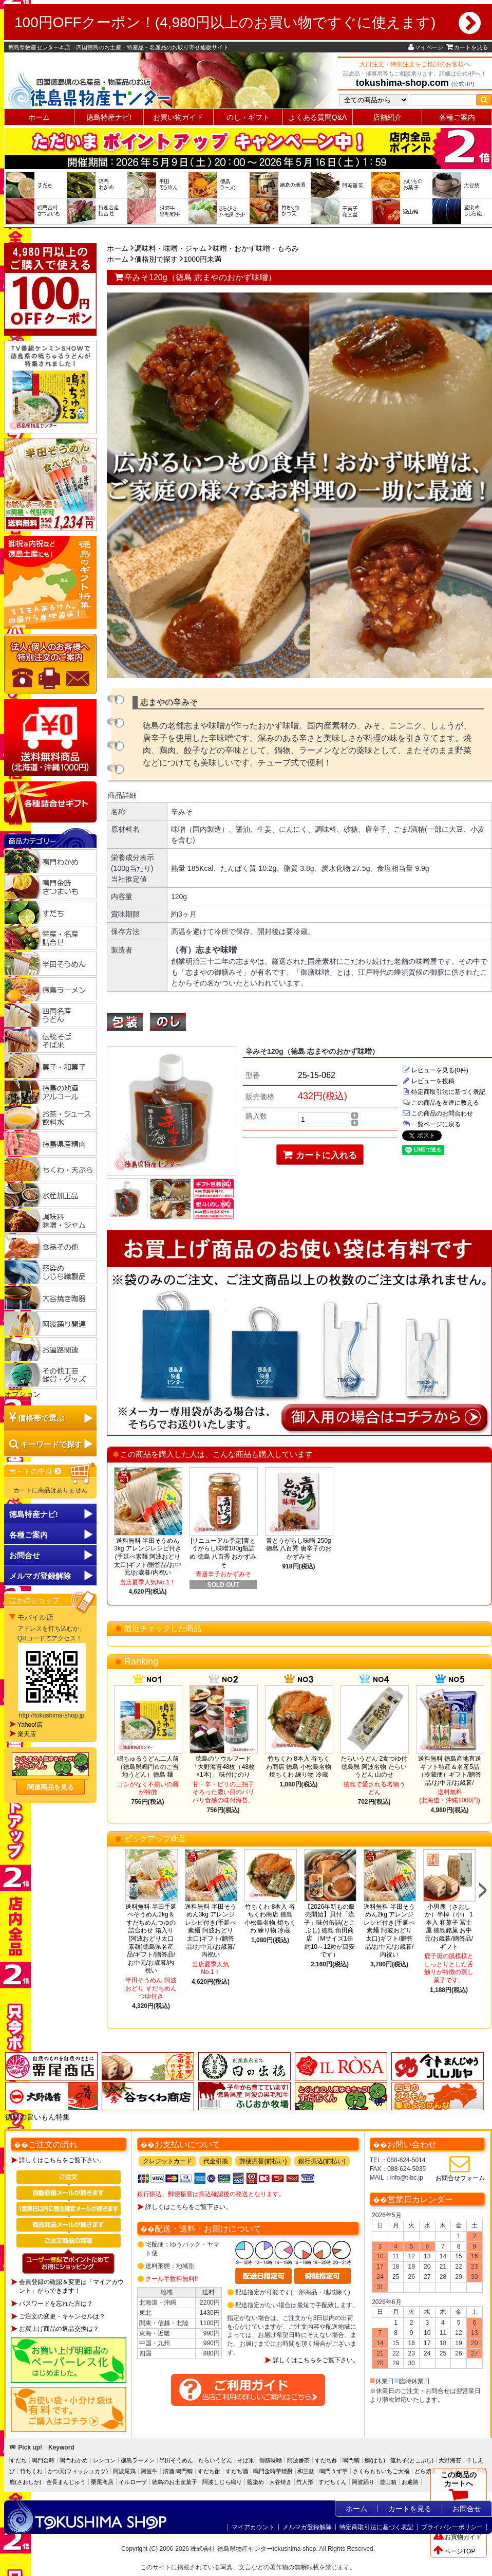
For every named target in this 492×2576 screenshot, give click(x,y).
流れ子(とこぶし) (411, 2460)
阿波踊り (363, 2482)
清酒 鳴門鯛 (178, 2471)
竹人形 (304, 2482)
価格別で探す (156, 259)
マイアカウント (253, 2527)
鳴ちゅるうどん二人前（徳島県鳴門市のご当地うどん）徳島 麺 (148, 1766)
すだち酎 (209, 2471)
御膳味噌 (270, 2460)
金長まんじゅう (66, 2482)
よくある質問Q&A (318, 117)
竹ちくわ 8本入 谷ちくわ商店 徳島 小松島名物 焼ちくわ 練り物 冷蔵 (298, 1766)
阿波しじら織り (222, 2482)
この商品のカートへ (458, 2489)
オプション (23, 1394)
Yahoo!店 (30, 1724)
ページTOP (454, 2551)
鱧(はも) (375, 2460)
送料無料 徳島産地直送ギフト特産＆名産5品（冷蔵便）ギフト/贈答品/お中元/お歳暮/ (449, 1770)
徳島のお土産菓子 (174, 2482)
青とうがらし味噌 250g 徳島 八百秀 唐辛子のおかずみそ (298, 1548)
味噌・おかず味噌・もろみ (256, 248)
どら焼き (425, 2471)
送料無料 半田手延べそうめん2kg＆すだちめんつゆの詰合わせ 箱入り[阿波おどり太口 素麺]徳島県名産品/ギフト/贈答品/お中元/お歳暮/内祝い (150, 1939)
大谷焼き (280, 2482)
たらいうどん (215, 2460)
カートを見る (467, 47)
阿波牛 (149, 2471)
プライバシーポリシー (452, 2527)
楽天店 (26, 1734)
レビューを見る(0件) (435, 1070)
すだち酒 (236, 2471)
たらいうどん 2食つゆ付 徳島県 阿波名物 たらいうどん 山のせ (373, 1766)
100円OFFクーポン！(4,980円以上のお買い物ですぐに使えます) (248, 22)
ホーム (39, 117)
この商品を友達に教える (440, 1102)
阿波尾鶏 (124, 2471)
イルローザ (133, 2482)
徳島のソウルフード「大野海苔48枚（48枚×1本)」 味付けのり (223, 1766)
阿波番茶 (298, 2460)
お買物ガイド (457, 2537)
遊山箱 (388, 2482)
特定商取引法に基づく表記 (443, 1091)
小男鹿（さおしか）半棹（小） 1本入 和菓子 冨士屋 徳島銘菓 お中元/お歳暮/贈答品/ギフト (449, 1926)
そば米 (245, 2460)
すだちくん (332, 2482)
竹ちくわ (31, 2471)
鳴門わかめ (74, 2460)
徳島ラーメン (138, 2460)
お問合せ (24, 1555)
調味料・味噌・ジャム (170, 248)
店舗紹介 (387, 117)
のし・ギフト (248, 117)
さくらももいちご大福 (381, 2471)
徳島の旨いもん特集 (37, 2117)
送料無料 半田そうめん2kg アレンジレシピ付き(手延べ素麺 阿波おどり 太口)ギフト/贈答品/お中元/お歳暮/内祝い (389, 1931)
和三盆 (305, 2471)
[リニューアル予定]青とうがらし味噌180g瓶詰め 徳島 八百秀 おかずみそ (223, 1552)
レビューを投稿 (428, 1081)
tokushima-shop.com (402, 83)
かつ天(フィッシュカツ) (78, 2471)
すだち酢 (326, 2460)
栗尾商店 (102, 2482)
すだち (18, 2460)
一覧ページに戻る (431, 1124)
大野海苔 (450, 2460)
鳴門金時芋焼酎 (273, 2471)
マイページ (425, 47)
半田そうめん (176, 2460)
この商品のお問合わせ (437, 1113)
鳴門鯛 (351, 2460)
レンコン (104, 2460)
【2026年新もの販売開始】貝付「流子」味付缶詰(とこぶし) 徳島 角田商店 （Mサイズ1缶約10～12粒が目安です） (329, 1931)
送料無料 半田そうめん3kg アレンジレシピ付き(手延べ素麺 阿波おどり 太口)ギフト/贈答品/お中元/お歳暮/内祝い (147, 1556)
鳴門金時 (43, 2460)
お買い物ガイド (178, 117)
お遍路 (410, 2482)
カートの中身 (35, 1471)
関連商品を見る (50, 1787)
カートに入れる (320, 1154)
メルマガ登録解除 (307, 2527)
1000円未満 (202, 259)
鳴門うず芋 (333, 2471)
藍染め (255, 2482)
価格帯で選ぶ (41, 1418)
